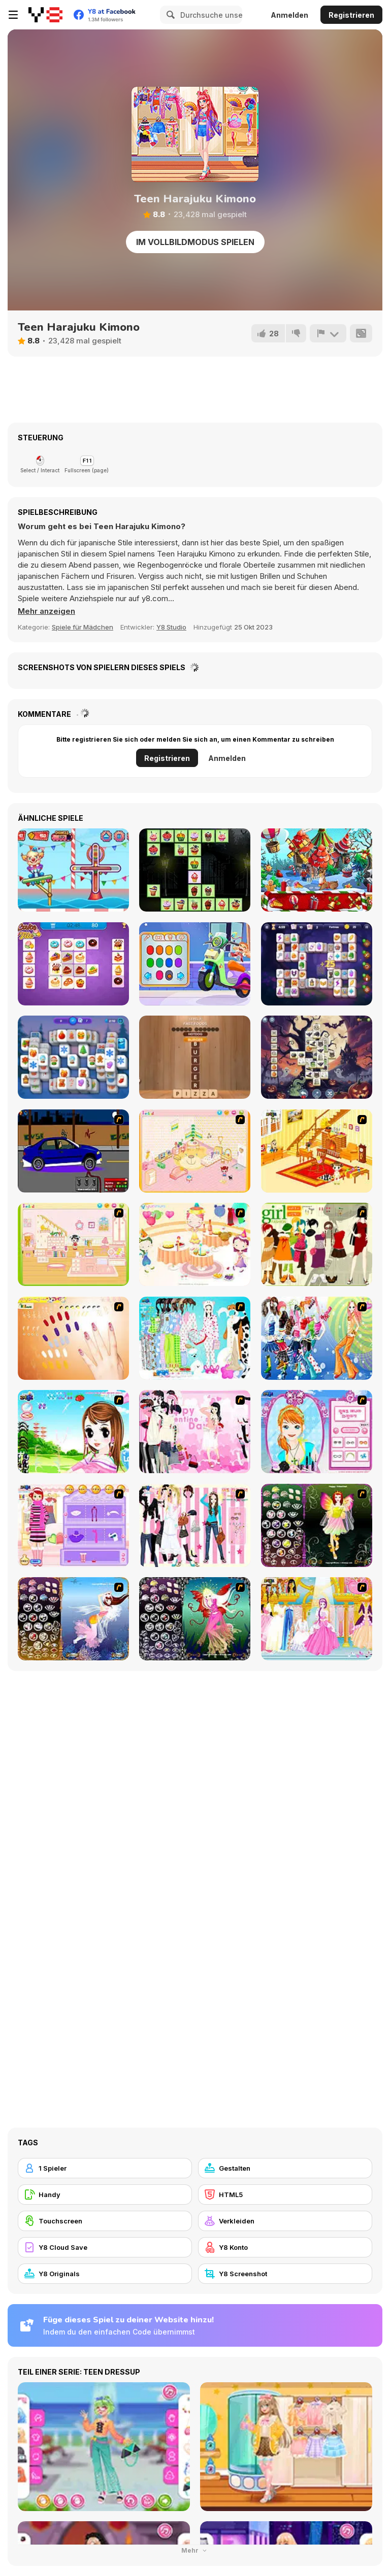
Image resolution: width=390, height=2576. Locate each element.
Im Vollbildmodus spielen (195, 242)
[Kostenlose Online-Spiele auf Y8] (45, 14)
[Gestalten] (285, 2168)
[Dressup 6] (316, 1618)
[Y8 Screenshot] (285, 2274)
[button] (46, 611)
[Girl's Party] (194, 1244)
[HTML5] (285, 2194)
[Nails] (73, 1338)
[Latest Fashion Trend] (316, 1338)
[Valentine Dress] (194, 1431)
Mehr (195, 2550)
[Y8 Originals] (105, 2274)
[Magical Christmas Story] (316, 870)
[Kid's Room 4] (194, 1151)
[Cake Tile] (73, 963)
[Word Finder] (194, 1057)
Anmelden (289, 15)
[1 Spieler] (105, 2168)
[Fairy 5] (316, 1525)
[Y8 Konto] (285, 2247)
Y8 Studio (171, 627)
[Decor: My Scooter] (194, 963)
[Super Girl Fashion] (316, 1244)
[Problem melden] (328, 333)
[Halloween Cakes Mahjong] (194, 870)
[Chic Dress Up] (194, 1525)
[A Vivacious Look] (73, 1431)
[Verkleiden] (285, 2221)
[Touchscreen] (105, 2221)
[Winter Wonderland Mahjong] (73, 1057)
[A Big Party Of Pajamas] (194, 1338)
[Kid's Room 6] (73, 1244)
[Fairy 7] (73, 1618)
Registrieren (351, 15)
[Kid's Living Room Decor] (316, 1151)
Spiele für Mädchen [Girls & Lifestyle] (82, 627)
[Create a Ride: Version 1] (73, 1151)
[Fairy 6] (194, 1618)
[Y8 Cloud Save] (105, 2247)
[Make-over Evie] (316, 1431)
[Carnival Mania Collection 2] (73, 870)
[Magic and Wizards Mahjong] (316, 963)
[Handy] (105, 2194)
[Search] (169, 15)
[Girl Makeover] (73, 1525)
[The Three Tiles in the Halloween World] (316, 1057)
